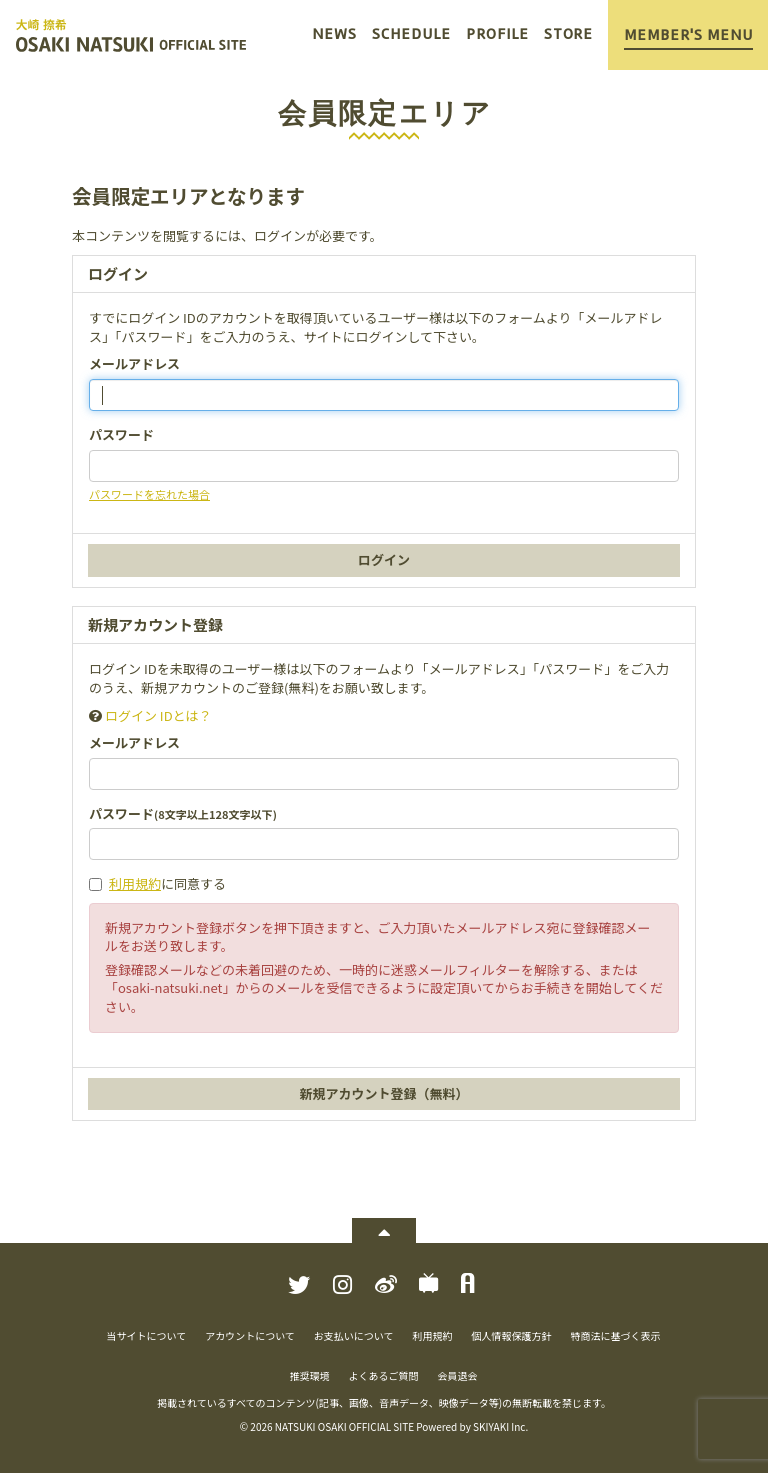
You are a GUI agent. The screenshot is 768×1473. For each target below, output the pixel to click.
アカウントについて (250, 1335)
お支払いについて (354, 1335)
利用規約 (135, 883)
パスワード (121, 435)
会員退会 (458, 1375)
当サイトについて (146, 1335)
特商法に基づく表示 (616, 1335)
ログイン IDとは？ (158, 715)
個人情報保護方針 (512, 1335)
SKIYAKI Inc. (500, 1426)
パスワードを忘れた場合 (149, 494)
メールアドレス (134, 364)
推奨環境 (310, 1375)
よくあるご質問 (384, 1375)
